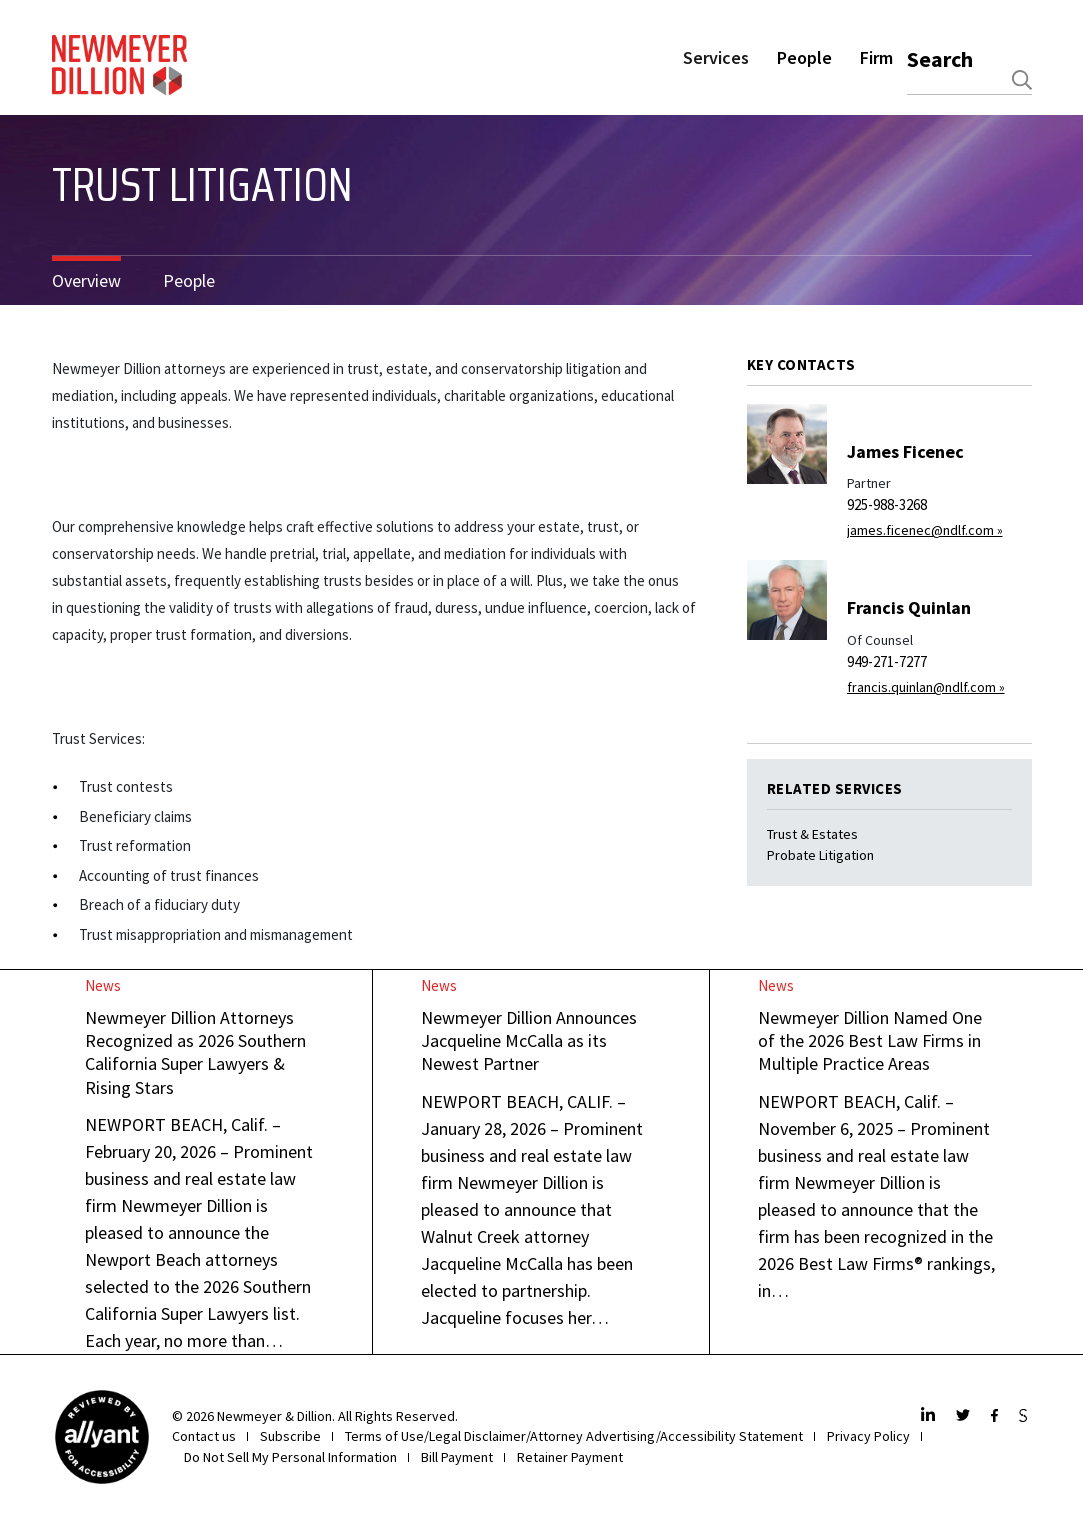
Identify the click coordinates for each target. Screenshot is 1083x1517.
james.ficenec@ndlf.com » (925, 530)
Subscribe (290, 1436)
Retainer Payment (570, 1457)
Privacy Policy (868, 1436)
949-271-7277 (887, 661)
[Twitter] (965, 1416)
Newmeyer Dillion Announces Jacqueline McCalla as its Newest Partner (529, 1041)
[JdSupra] (1025, 1416)
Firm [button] (876, 57)
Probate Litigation (820, 855)
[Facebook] (997, 1416)
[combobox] (969, 80)
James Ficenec (905, 451)
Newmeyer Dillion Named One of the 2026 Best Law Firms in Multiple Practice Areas (870, 1041)
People (189, 280)
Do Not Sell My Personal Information (290, 1457)
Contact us (204, 1436)
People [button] (804, 57)
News (103, 985)
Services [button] (716, 57)
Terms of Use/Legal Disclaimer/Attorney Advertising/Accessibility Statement (574, 1436)
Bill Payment (457, 1457)
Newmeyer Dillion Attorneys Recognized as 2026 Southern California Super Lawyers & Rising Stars (195, 1052)
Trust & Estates (812, 834)
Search (940, 59)
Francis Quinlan (909, 607)
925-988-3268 (887, 504)
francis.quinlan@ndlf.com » (926, 687)
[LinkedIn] (930, 1416)
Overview (86, 280)
